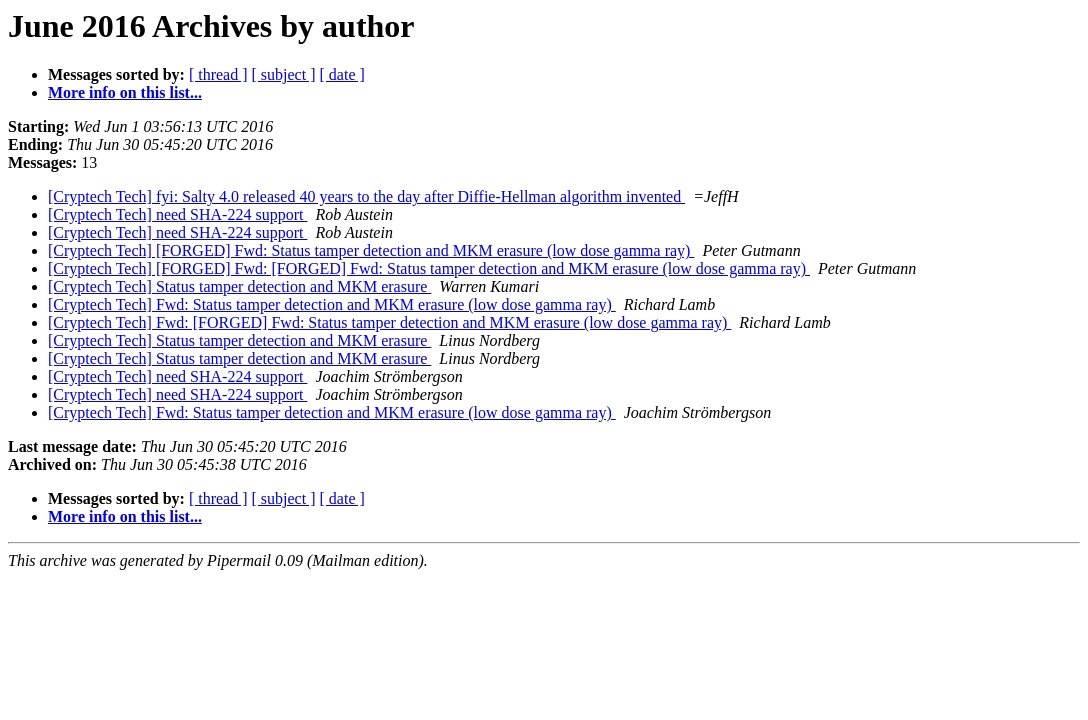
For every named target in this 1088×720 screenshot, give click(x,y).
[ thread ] (218, 74)
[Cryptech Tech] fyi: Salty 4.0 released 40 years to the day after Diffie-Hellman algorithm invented (366, 196)
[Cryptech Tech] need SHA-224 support (177, 214)
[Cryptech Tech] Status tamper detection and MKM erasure (239, 286)
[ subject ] (284, 74)
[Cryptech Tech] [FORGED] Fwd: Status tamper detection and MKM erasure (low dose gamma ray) (371, 250)
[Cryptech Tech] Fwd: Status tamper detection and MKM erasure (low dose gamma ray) (332, 304)
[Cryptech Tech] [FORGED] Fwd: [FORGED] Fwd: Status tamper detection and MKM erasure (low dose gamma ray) (429, 268)
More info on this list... (125, 92)
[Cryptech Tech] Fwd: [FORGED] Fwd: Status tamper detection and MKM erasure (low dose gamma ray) (389, 322)
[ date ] (342, 74)
